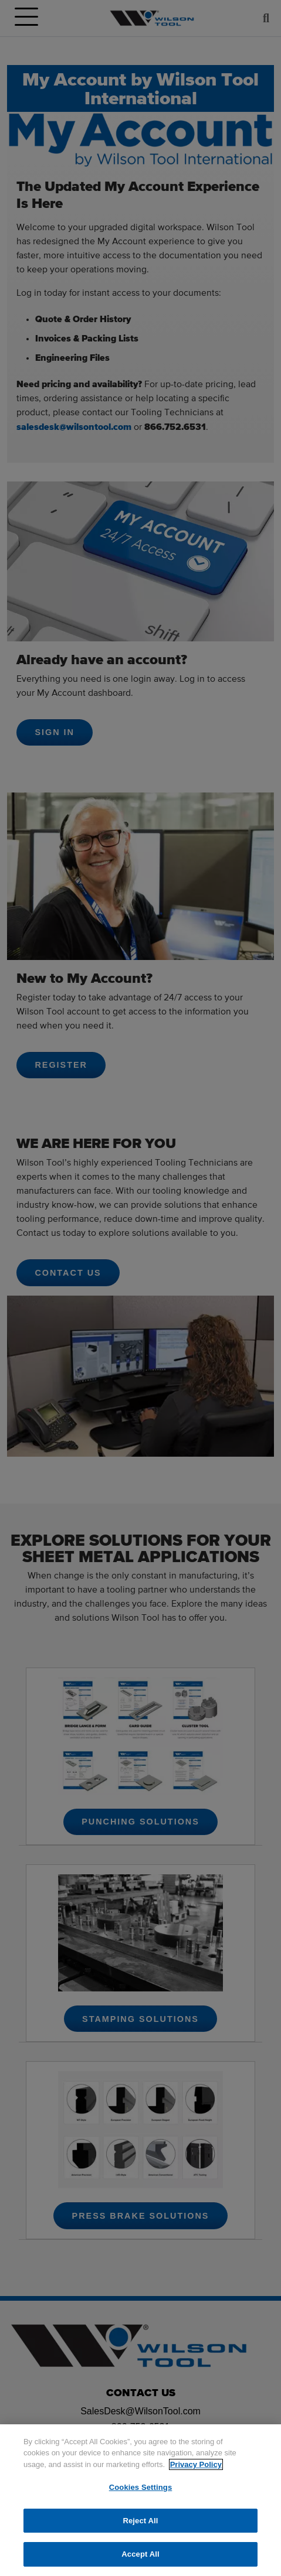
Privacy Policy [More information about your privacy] (196, 2464)
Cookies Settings (140, 2487)
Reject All (140, 2520)
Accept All (140, 2554)
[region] (140, 2500)
